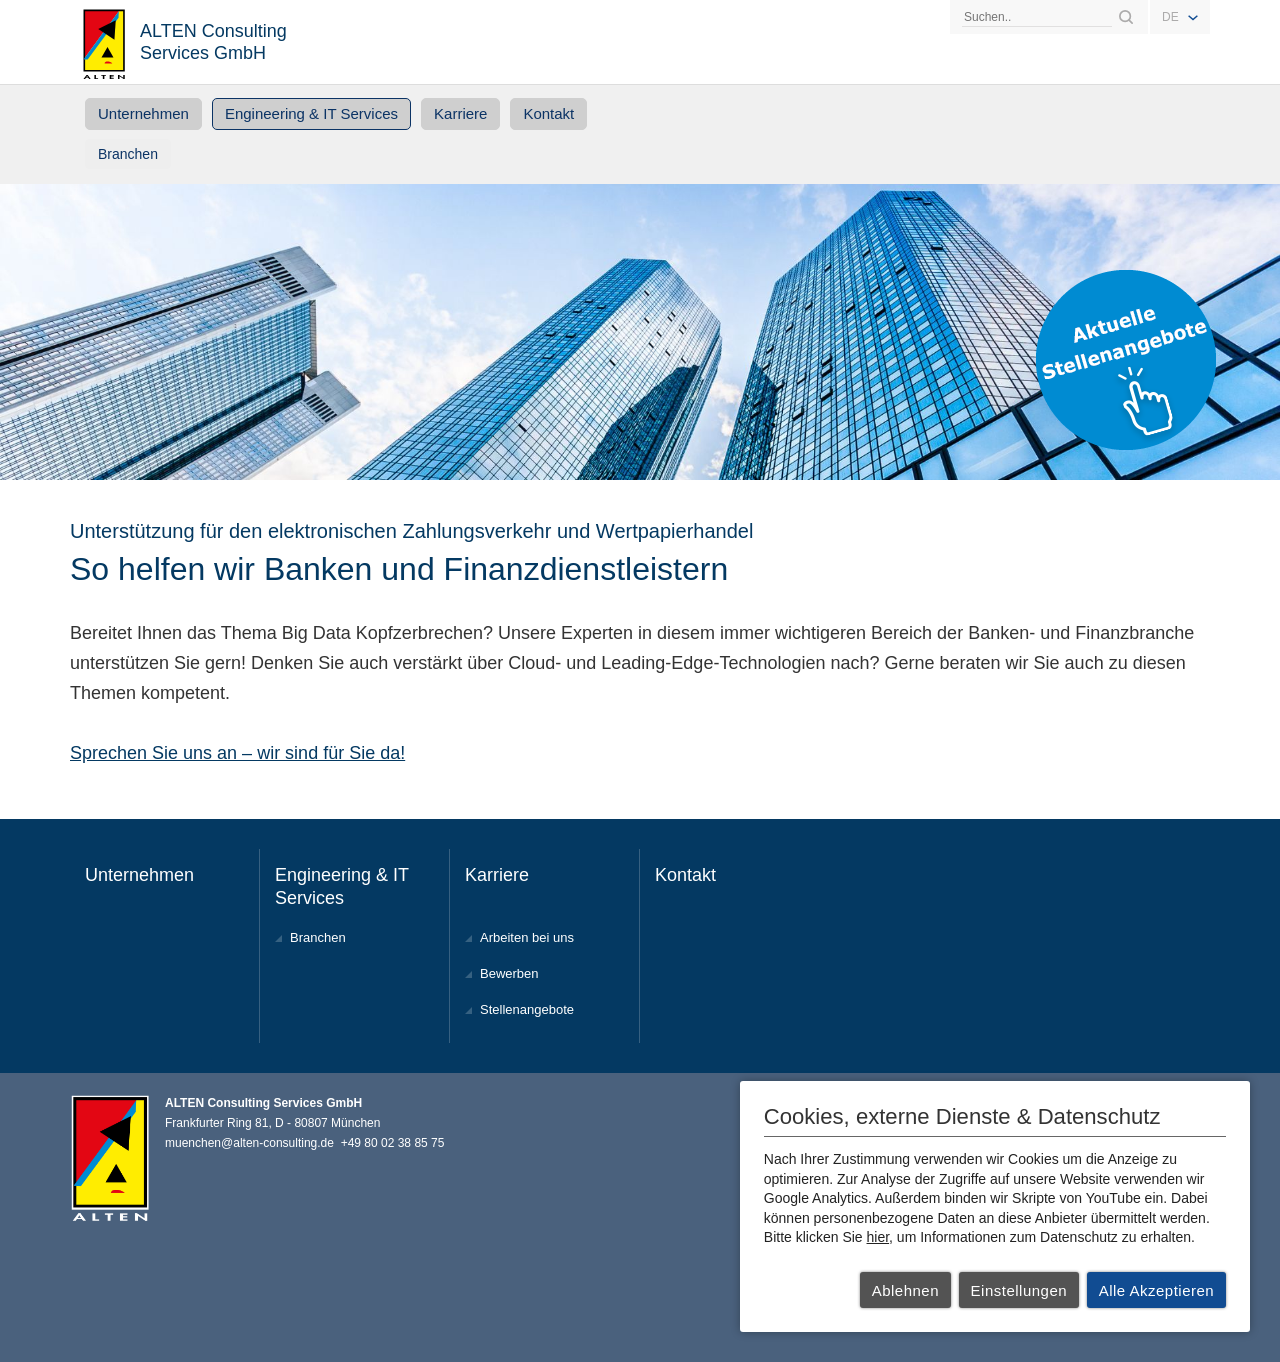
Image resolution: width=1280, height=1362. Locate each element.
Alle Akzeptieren (1157, 1290)
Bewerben (509, 973)
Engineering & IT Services (311, 113)
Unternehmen (143, 113)
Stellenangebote (527, 1009)
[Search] (1037, 17)
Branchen (128, 154)
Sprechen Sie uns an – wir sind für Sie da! (237, 753)
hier (878, 1237)
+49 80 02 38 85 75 (393, 1143)
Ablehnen (905, 1290)
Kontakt (548, 113)
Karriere (460, 113)
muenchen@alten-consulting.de (249, 1143)
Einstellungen (1019, 1290)
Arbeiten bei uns (527, 937)
